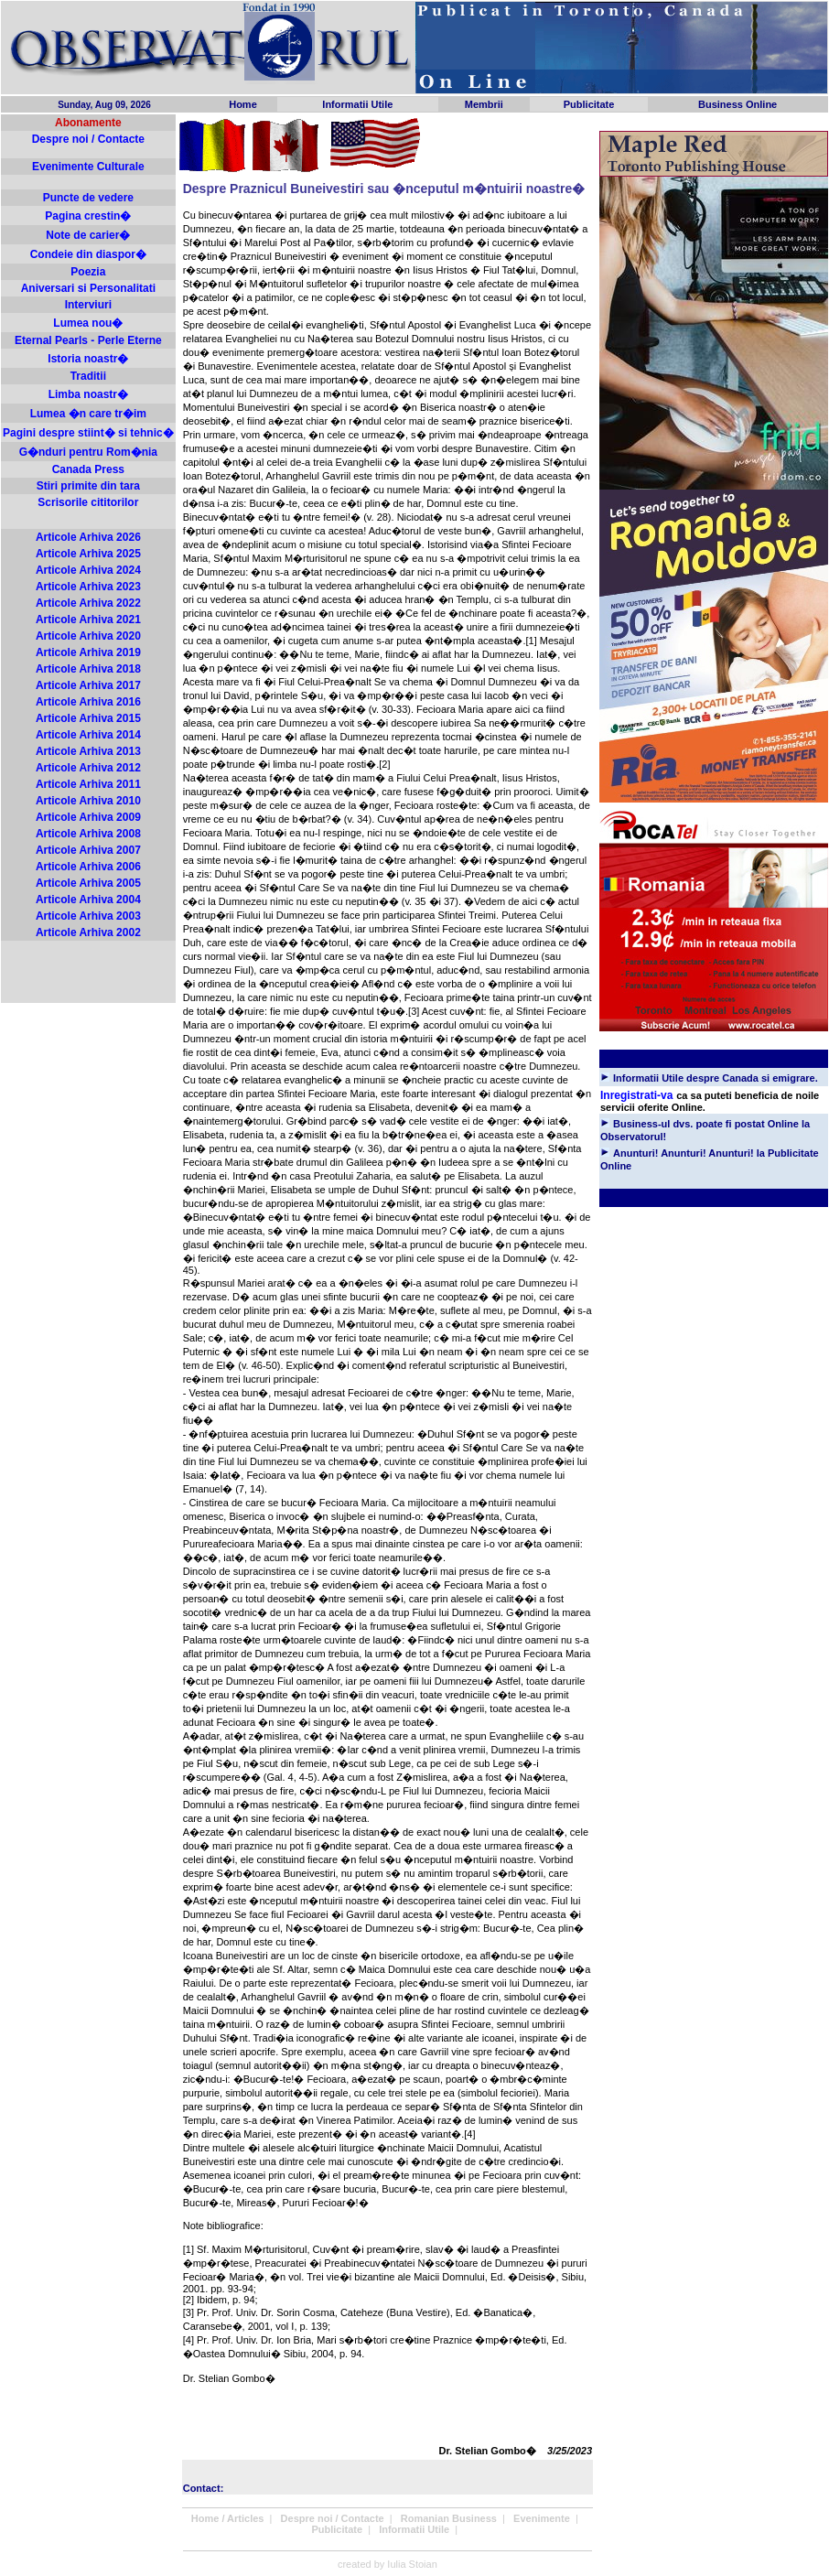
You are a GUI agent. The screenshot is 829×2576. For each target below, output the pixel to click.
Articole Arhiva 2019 (88, 652)
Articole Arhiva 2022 (88, 603)
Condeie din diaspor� (88, 254)
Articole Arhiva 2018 (88, 669)
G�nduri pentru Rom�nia (88, 452)
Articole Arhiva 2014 (88, 734)
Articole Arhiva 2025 (88, 553)
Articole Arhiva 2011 (88, 784)
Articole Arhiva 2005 (88, 883)
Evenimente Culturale (88, 166)
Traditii (88, 376)
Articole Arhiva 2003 (88, 916)
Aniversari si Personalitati (88, 288)
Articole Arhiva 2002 (88, 932)
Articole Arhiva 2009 (88, 817)
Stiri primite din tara (88, 486)
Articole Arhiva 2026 (88, 537)
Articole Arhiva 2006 (88, 866)
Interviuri (88, 304)
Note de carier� (88, 235)
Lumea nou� (88, 323)
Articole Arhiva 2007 (88, 850)
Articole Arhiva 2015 (88, 718)
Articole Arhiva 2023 (88, 586)
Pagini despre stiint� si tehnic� (88, 432)
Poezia (87, 271)
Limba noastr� (88, 394)
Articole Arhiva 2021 (88, 619)
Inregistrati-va (636, 1095)
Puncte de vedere (88, 197)
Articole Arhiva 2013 (88, 751)
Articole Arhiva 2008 (88, 833)
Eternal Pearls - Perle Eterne (88, 340)
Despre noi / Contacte (88, 139)
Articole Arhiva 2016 (88, 701)
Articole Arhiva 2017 (88, 685)
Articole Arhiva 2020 (88, 636)
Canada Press (88, 469)
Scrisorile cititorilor (88, 502)
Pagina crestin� (88, 216)
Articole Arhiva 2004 (88, 899)
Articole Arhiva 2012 (88, 767)
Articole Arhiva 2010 (88, 800)
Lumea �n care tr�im (88, 413)
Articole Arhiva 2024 (88, 570)
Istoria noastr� (88, 358)
